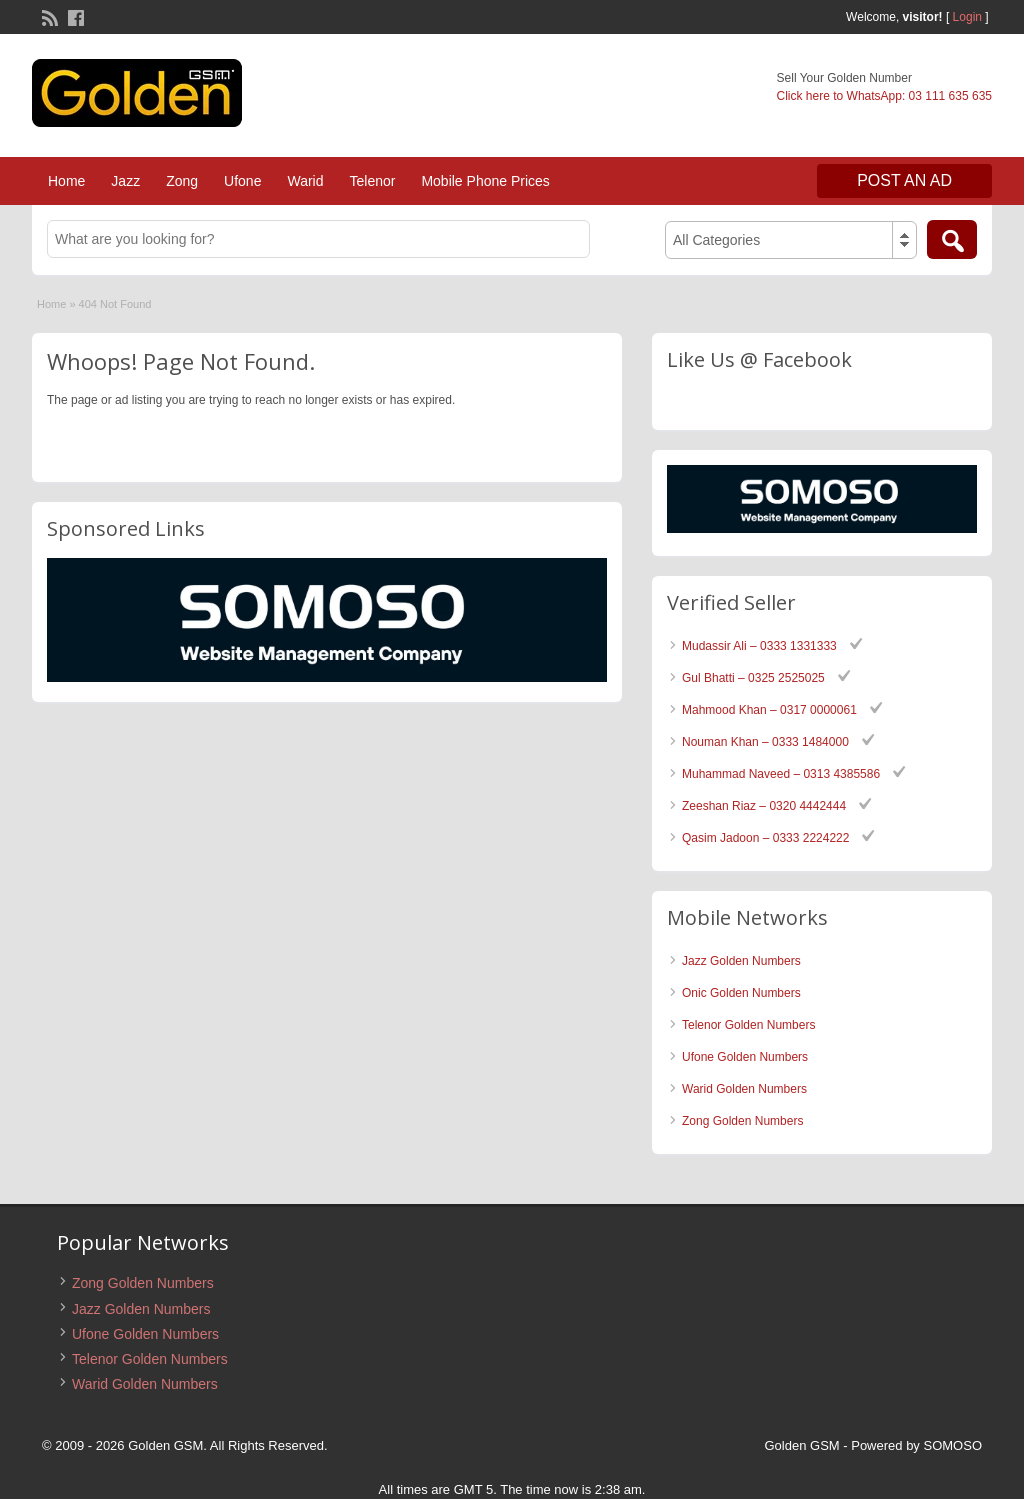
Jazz (125, 181)
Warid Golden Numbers (744, 1089)
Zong (182, 181)
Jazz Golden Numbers (741, 961)
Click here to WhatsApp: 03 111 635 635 (884, 96)
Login (967, 17)
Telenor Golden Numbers (748, 1025)
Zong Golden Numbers (742, 1121)
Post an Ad (904, 180)
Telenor (372, 181)
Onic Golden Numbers (741, 993)
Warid (305, 181)
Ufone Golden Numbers (745, 1057)
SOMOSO (952, 1445)
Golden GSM (802, 1445)
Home (66, 181)
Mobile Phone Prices (485, 181)
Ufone (242, 181)
